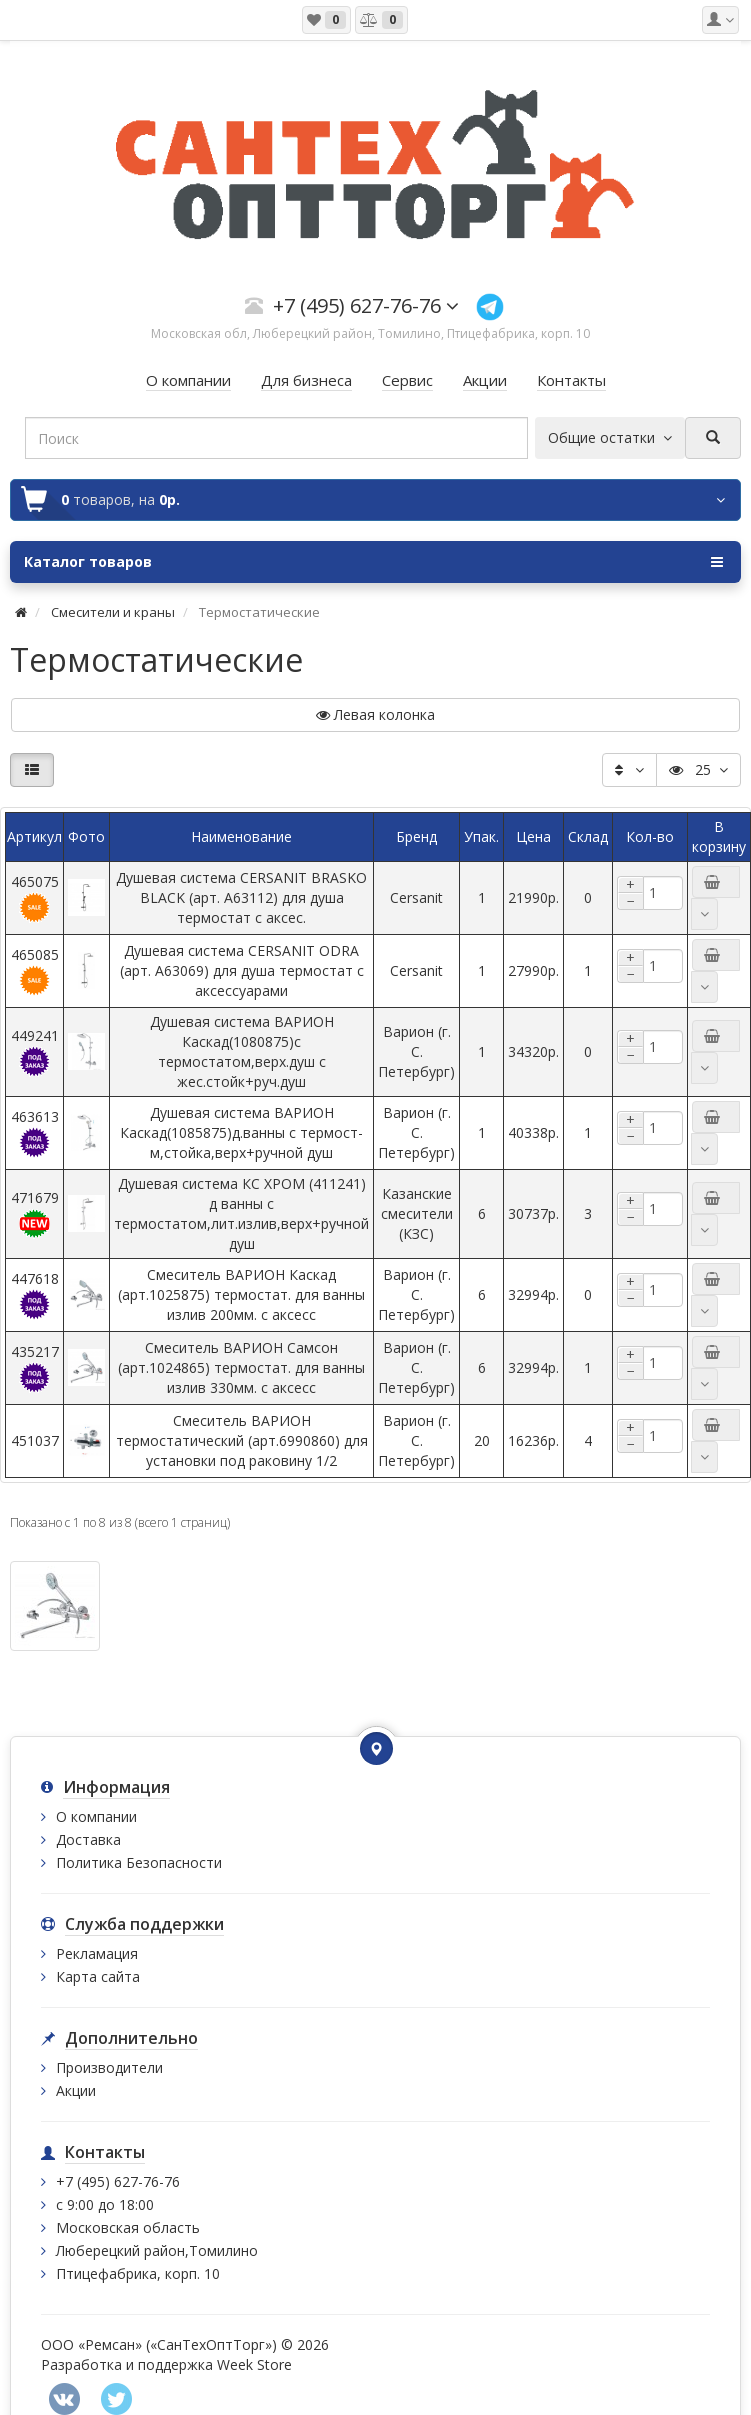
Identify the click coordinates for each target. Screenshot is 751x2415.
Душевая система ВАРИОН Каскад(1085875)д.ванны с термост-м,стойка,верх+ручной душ (241, 1132)
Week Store (254, 2364)
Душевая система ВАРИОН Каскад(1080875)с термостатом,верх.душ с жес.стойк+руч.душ (242, 1051)
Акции (76, 2090)
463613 (35, 1132)
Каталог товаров (373, 562)
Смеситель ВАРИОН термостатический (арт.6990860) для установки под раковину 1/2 (242, 1440)
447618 (35, 1294)
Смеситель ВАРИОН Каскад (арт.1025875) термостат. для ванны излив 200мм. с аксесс (241, 1294)
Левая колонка (375, 714)
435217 (35, 1367)
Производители (109, 2067)
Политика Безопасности (139, 1862)
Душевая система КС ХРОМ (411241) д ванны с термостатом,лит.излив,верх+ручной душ (241, 1213)
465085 (35, 970)
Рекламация (97, 1953)
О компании (96, 1816)
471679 (35, 1213)
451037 (35, 1440)
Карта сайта (98, 1976)
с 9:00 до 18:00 (105, 2204)
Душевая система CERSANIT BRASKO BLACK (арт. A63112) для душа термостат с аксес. (241, 897)
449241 (35, 1051)
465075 (35, 897)
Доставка (88, 1839)
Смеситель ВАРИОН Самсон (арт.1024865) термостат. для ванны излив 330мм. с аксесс (241, 1367)
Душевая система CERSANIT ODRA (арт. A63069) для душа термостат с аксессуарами (242, 970)
